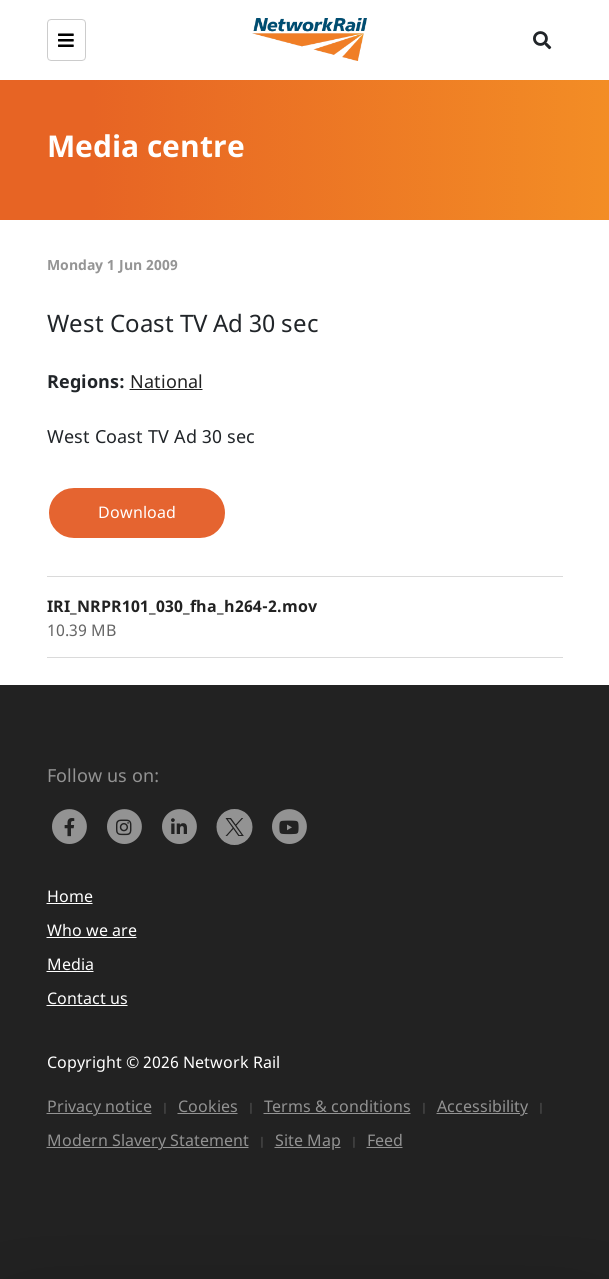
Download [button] (137, 512)
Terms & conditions (337, 1106)
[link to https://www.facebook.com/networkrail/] (74, 825)
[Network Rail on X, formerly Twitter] (239, 825)
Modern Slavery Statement (148, 1140)
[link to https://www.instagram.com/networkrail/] (129, 825)
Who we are (92, 930)
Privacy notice (99, 1106)
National (166, 381)
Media (70, 964)
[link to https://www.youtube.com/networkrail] (292, 825)
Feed (385, 1140)
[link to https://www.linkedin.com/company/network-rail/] (184, 825)
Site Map (308, 1140)
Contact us (87, 998)
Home (70, 896)
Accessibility (482, 1106)
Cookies (208, 1106)
